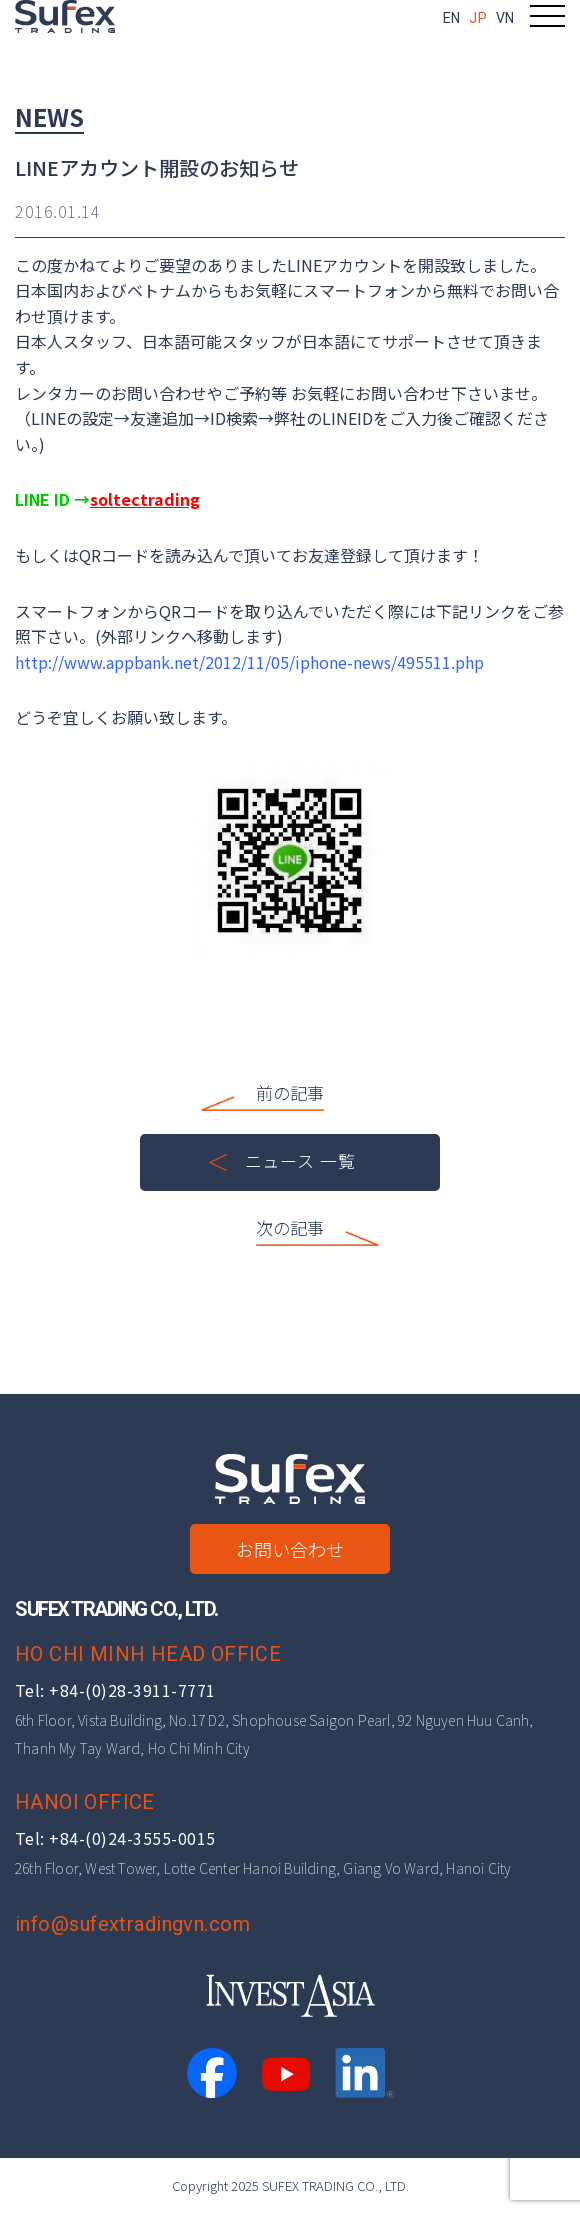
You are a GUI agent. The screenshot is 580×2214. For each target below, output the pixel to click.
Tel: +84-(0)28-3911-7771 (115, 1690)
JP (478, 18)
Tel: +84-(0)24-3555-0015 (115, 1838)
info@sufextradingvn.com (132, 1924)
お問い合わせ (290, 1549)
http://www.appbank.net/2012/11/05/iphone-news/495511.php (249, 662)
